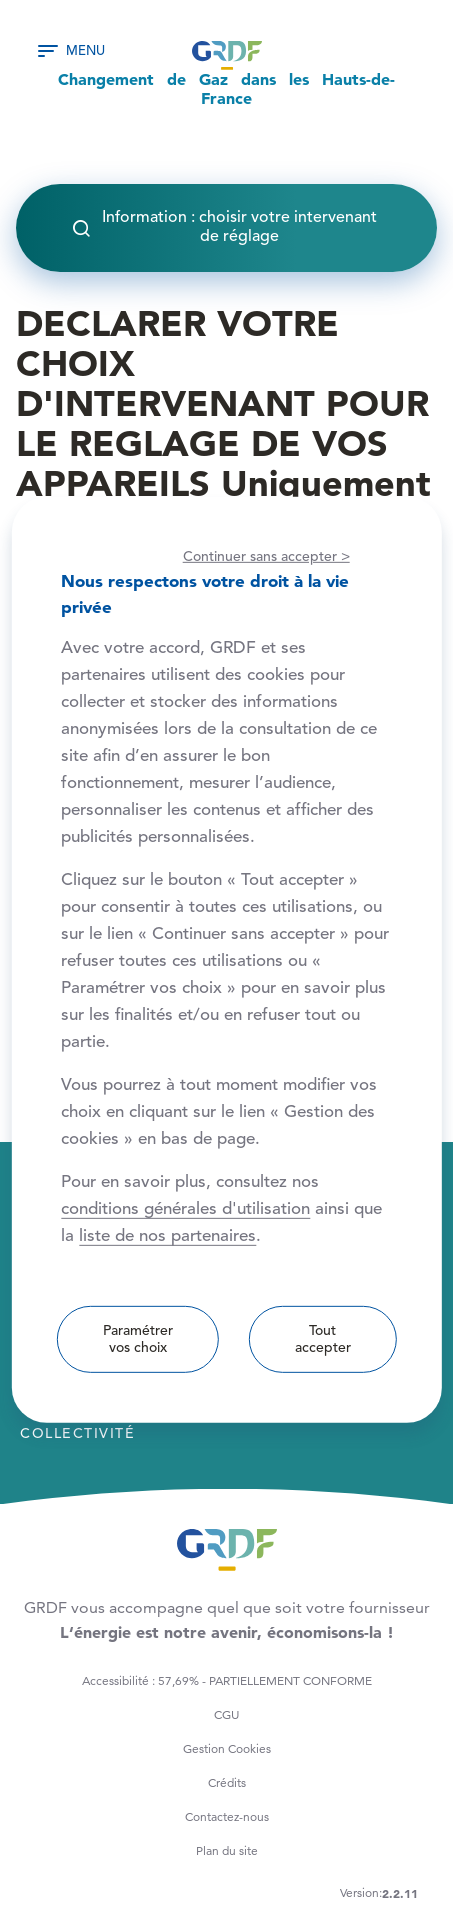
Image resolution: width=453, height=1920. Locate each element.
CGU (226, 1714)
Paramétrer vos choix (138, 1339)
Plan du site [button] (227, 1850)
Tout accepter (323, 1339)
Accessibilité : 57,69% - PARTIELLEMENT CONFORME (227, 1680)
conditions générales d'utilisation (185, 1209)
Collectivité (77, 1434)
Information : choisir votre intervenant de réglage (239, 227)
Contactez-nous (227, 1816)
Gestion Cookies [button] (227, 1748)
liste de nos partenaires (167, 1236)
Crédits (227, 1782)
